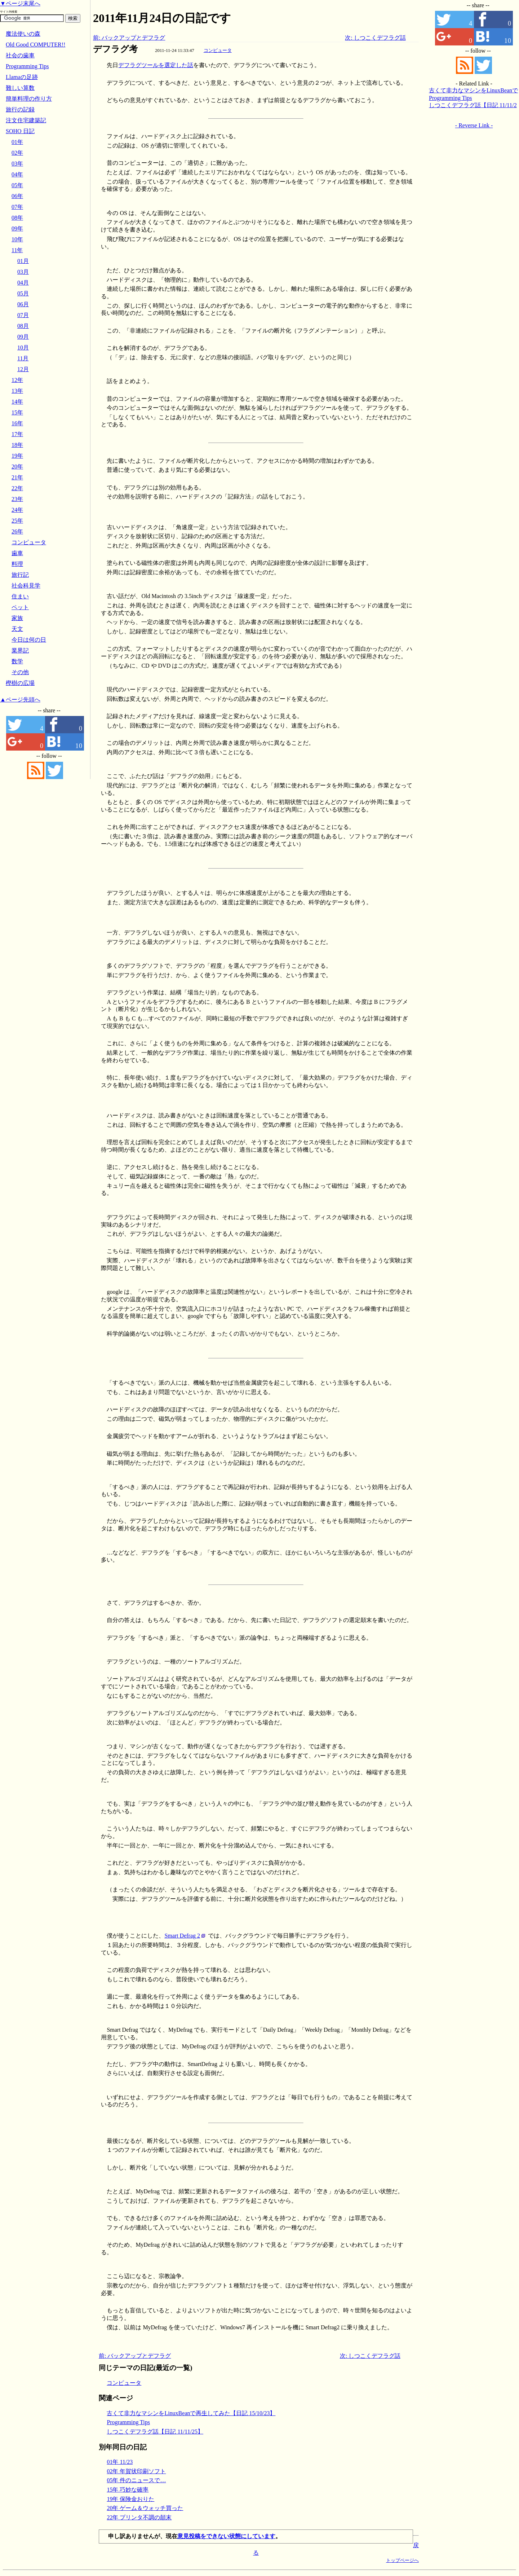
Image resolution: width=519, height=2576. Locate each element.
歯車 (17, 553)
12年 (17, 380)
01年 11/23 (120, 2462)
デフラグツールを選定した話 (155, 65)
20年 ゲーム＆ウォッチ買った (145, 2508)
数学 (17, 661)
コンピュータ (218, 50)
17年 (17, 434)
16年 (17, 423)
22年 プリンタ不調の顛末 (139, 2517)
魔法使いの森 (23, 34)
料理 (17, 564)
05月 (23, 293)
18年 (17, 445)
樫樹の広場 (20, 683)
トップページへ (402, 2560)
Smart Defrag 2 (182, 1936)
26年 (17, 531)
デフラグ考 (115, 49)
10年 (17, 239)
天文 (17, 629)
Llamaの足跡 (22, 77)
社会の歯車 (20, 55)
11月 (22, 358)
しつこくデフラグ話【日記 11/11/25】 (155, 2431)
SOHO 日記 (20, 131)
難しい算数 (20, 88)
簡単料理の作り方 (29, 99)
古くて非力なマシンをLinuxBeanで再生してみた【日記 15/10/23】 (191, 2413)
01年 (17, 142)
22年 (17, 488)
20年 (17, 466)
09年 (17, 228)
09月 (23, 337)
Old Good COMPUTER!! (35, 44)
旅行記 (20, 575)
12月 (23, 369)
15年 (17, 412)
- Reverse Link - (474, 125)
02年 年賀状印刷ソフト (136, 2471)
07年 (17, 207)
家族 (17, 618)
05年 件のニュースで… (136, 2480)
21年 (17, 477)
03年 (17, 164)
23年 (17, 499)
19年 (17, 456)
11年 (17, 250)
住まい (20, 596)
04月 (23, 283)
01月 (23, 261)
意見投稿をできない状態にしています (226, 2536)
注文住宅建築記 (26, 120)
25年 (17, 521)
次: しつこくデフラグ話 (375, 38)
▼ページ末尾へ (20, 3)
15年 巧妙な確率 (127, 2490)
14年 (17, 402)
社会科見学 (26, 586)
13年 (17, 391)
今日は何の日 (29, 640)
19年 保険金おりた (130, 2499)
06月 (23, 304)
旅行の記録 (20, 109)
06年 (17, 196)
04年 (17, 174)
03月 (23, 272)
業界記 (20, 650)
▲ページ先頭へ (20, 699)
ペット (20, 607)
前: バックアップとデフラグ (129, 38)
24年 (17, 510)
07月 (23, 315)
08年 (17, 218)
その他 (20, 672)
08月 (23, 326)
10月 (23, 347)
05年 (17, 185)
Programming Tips (128, 2422)
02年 (17, 153)
